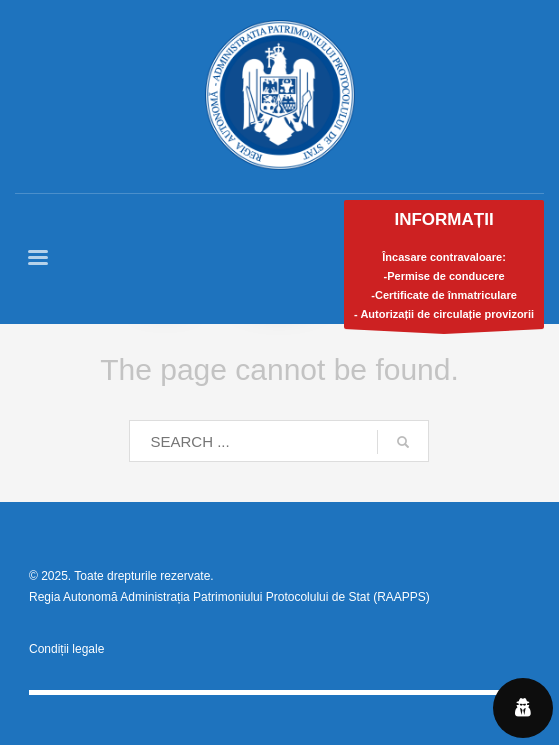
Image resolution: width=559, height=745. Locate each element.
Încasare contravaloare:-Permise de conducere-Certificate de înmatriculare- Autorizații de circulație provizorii (444, 269)
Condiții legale (66, 649)
